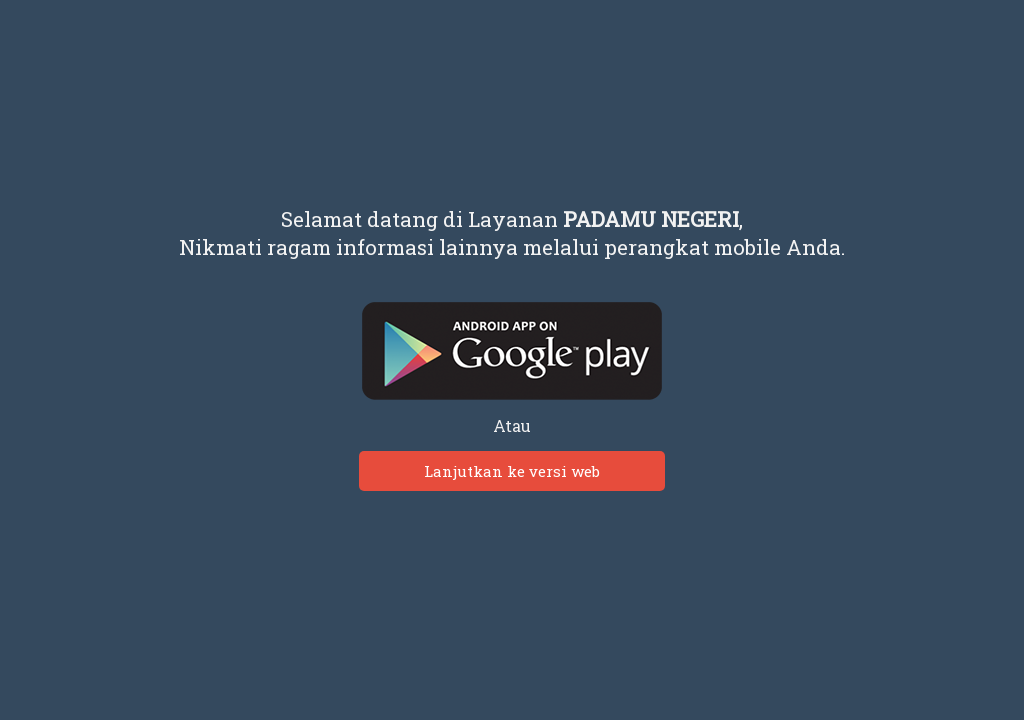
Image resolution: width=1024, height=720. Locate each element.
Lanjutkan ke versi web (512, 471)
